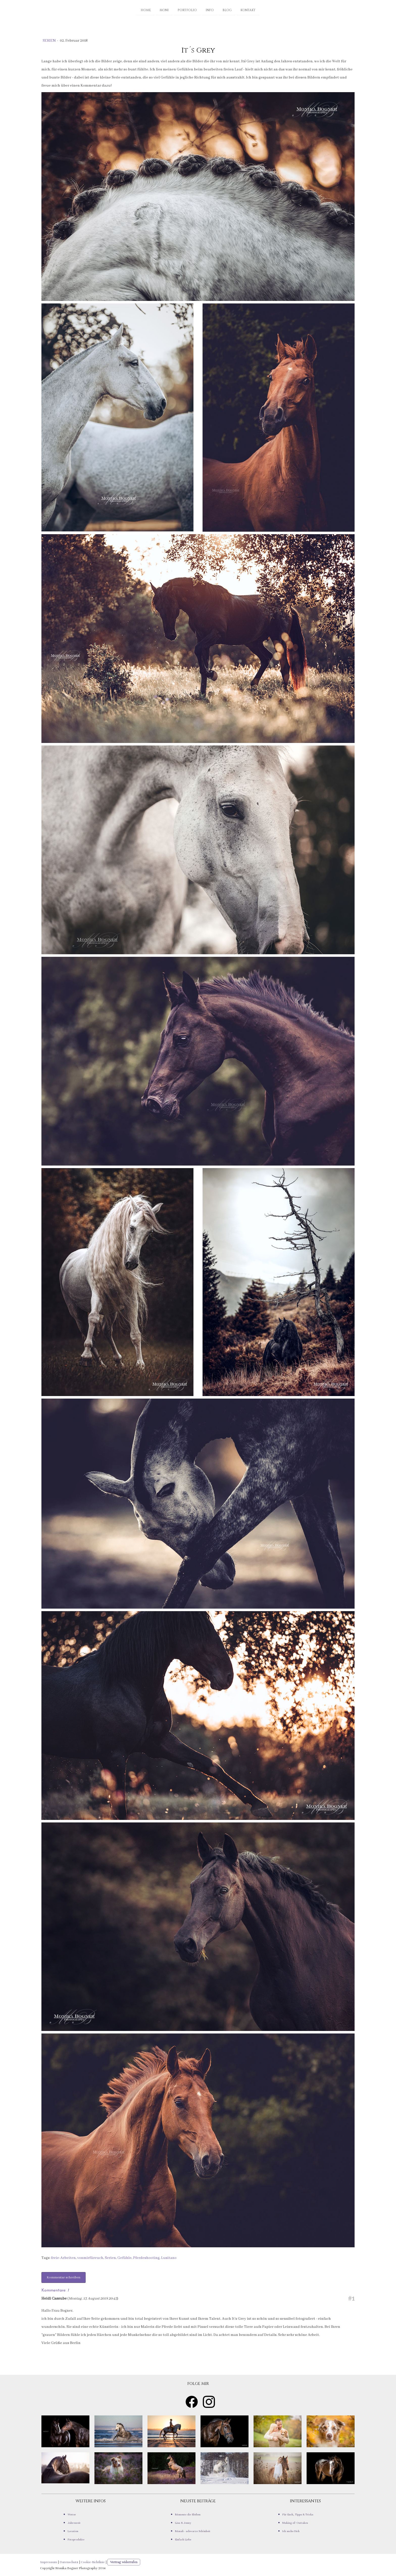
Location (73, 2531)
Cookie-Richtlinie (93, 2562)
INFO (210, 10)
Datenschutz (69, 2562)
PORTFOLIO (187, 10)
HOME (146, 10)
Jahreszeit (74, 2523)
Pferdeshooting (146, 2258)
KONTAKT (248, 10)
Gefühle (124, 2258)
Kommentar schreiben (63, 2277)
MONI (164, 10)
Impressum (48, 2562)
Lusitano (169, 2258)
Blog (227, 10)
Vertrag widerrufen (123, 2562)
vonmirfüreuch (90, 2258)
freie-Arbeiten (63, 2258)
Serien (49, 40)
